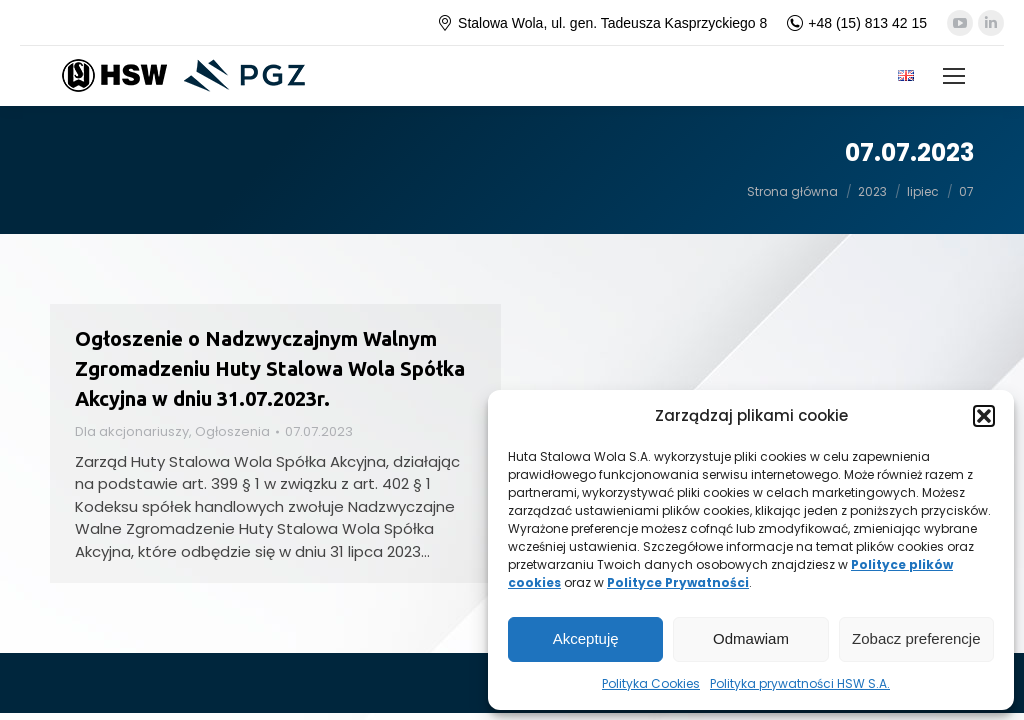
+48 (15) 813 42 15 (857, 23)
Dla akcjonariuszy (132, 431)
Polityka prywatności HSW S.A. (800, 683)
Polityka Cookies (651, 683)
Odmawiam (751, 638)
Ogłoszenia (232, 431)
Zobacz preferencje (916, 638)
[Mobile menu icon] (954, 76)
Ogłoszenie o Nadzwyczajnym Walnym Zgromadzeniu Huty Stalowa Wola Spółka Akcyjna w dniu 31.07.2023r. (270, 368)
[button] (984, 416)
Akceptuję (586, 638)
